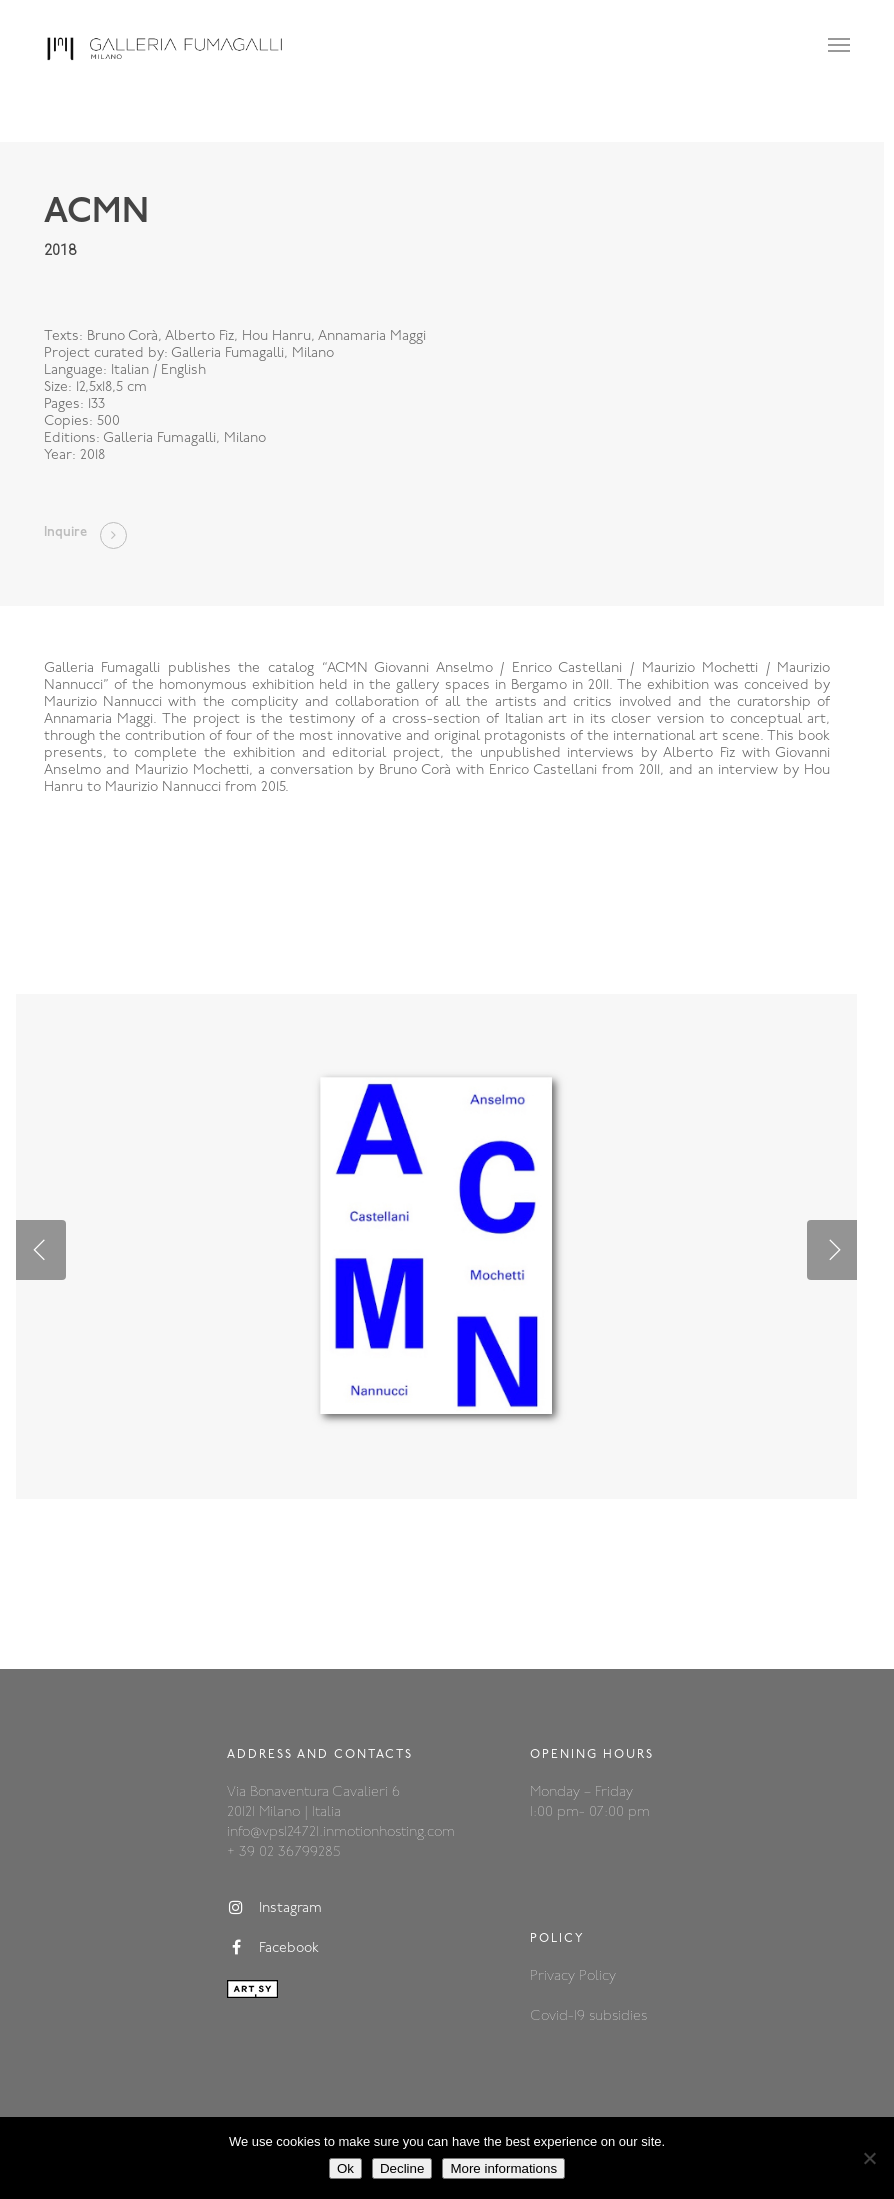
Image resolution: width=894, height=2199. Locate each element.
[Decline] (869, 2158)
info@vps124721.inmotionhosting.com (341, 1832)
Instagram (274, 1908)
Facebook (273, 1948)
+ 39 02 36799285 (283, 1852)
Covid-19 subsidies (588, 2016)
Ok (345, 2168)
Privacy (554, 1976)
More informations (503, 2168)
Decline (402, 2168)
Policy (597, 1976)
